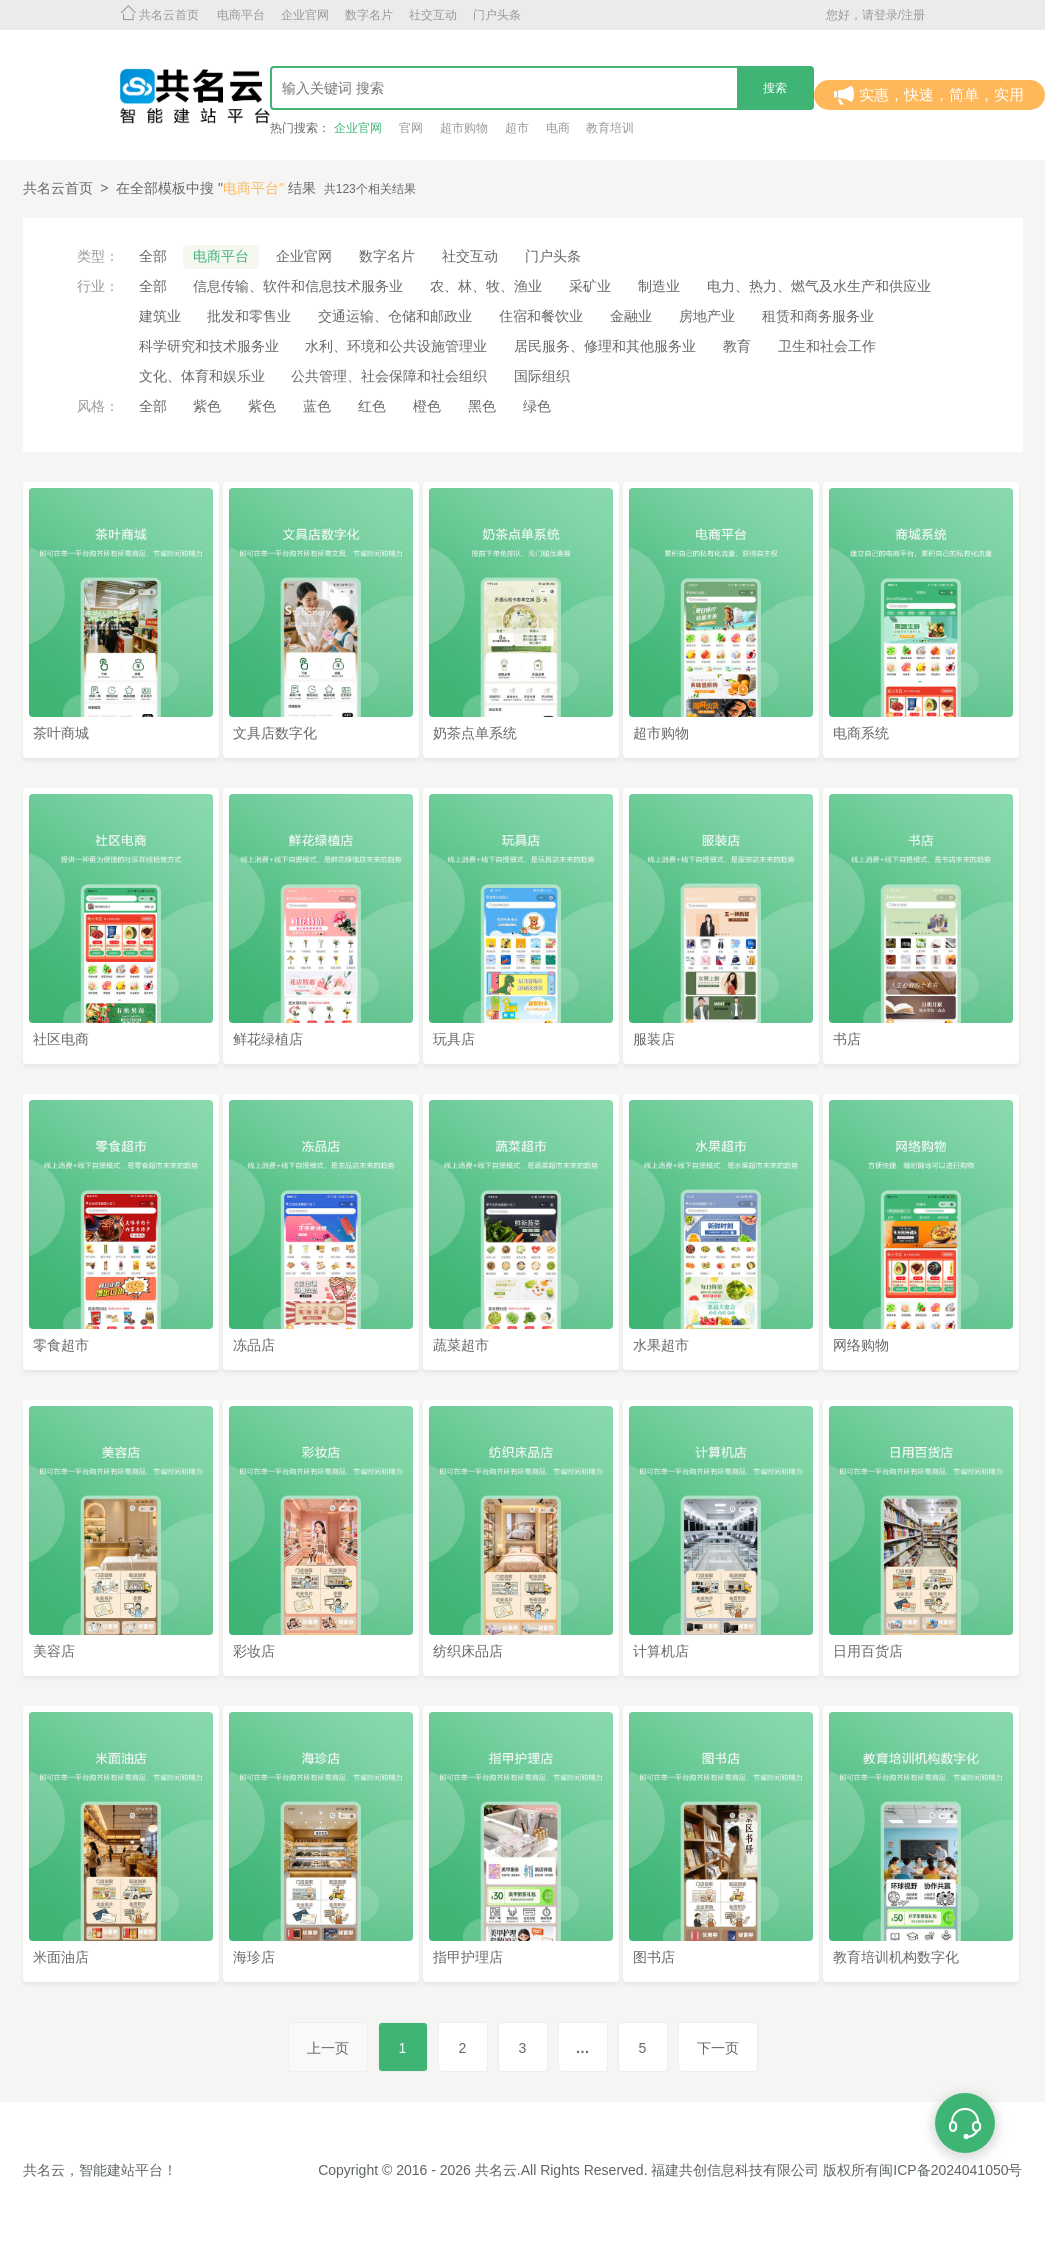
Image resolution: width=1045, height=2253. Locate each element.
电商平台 (241, 15)
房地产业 (707, 316)
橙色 (427, 406)
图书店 (654, 1957)
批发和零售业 (249, 316)
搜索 (775, 88)
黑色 (482, 406)
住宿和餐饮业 (541, 316)
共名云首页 (58, 188)
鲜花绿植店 (268, 1039)
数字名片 (369, 15)
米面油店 (61, 1957)
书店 (847, 1039)
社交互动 (433, 15)
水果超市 (661, 1345)
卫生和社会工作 (827, 346)
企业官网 (305, 15)
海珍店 (254, 1957)
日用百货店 (868, 1651)
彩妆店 (254, 1651)
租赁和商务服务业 (818, 316)
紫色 (207, 406)
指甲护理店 (468, 1957)
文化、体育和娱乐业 (202, 376)
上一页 (328, 2048)
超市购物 (661, 733)
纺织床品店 (468, 1651)
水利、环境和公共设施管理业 (396, 346)
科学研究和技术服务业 (209, 346)
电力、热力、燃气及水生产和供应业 (819, 286)
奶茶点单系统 (475, 733)
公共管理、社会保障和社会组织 (389, 376)
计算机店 (661, 1651)
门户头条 (497, 15)
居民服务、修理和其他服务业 (605, 346)
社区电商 (61, 1039)
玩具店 (454, 1039)
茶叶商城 (61, 733)
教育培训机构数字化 (896, 1957)
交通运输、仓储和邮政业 (395, 316)
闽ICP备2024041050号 (950, 2170)
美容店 (54, 1651)
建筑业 (160, 316)
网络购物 (861, 1345)
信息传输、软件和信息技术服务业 (298, 286)
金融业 (631, 316)
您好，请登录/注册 (875, 15)
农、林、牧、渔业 (486, 286)
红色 (372, 406)
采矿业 (590, 286)
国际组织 (542, 376)
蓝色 (317, 406)
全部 (153, 256)
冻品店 (254, 1345)
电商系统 (861, 733)
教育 (737, 346)
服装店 (654, 1039)
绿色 (537, 406)
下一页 (718, 2048)
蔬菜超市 (461, 1345)
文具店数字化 (275, 733)
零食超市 (61, 1345)
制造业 (659, 286)
